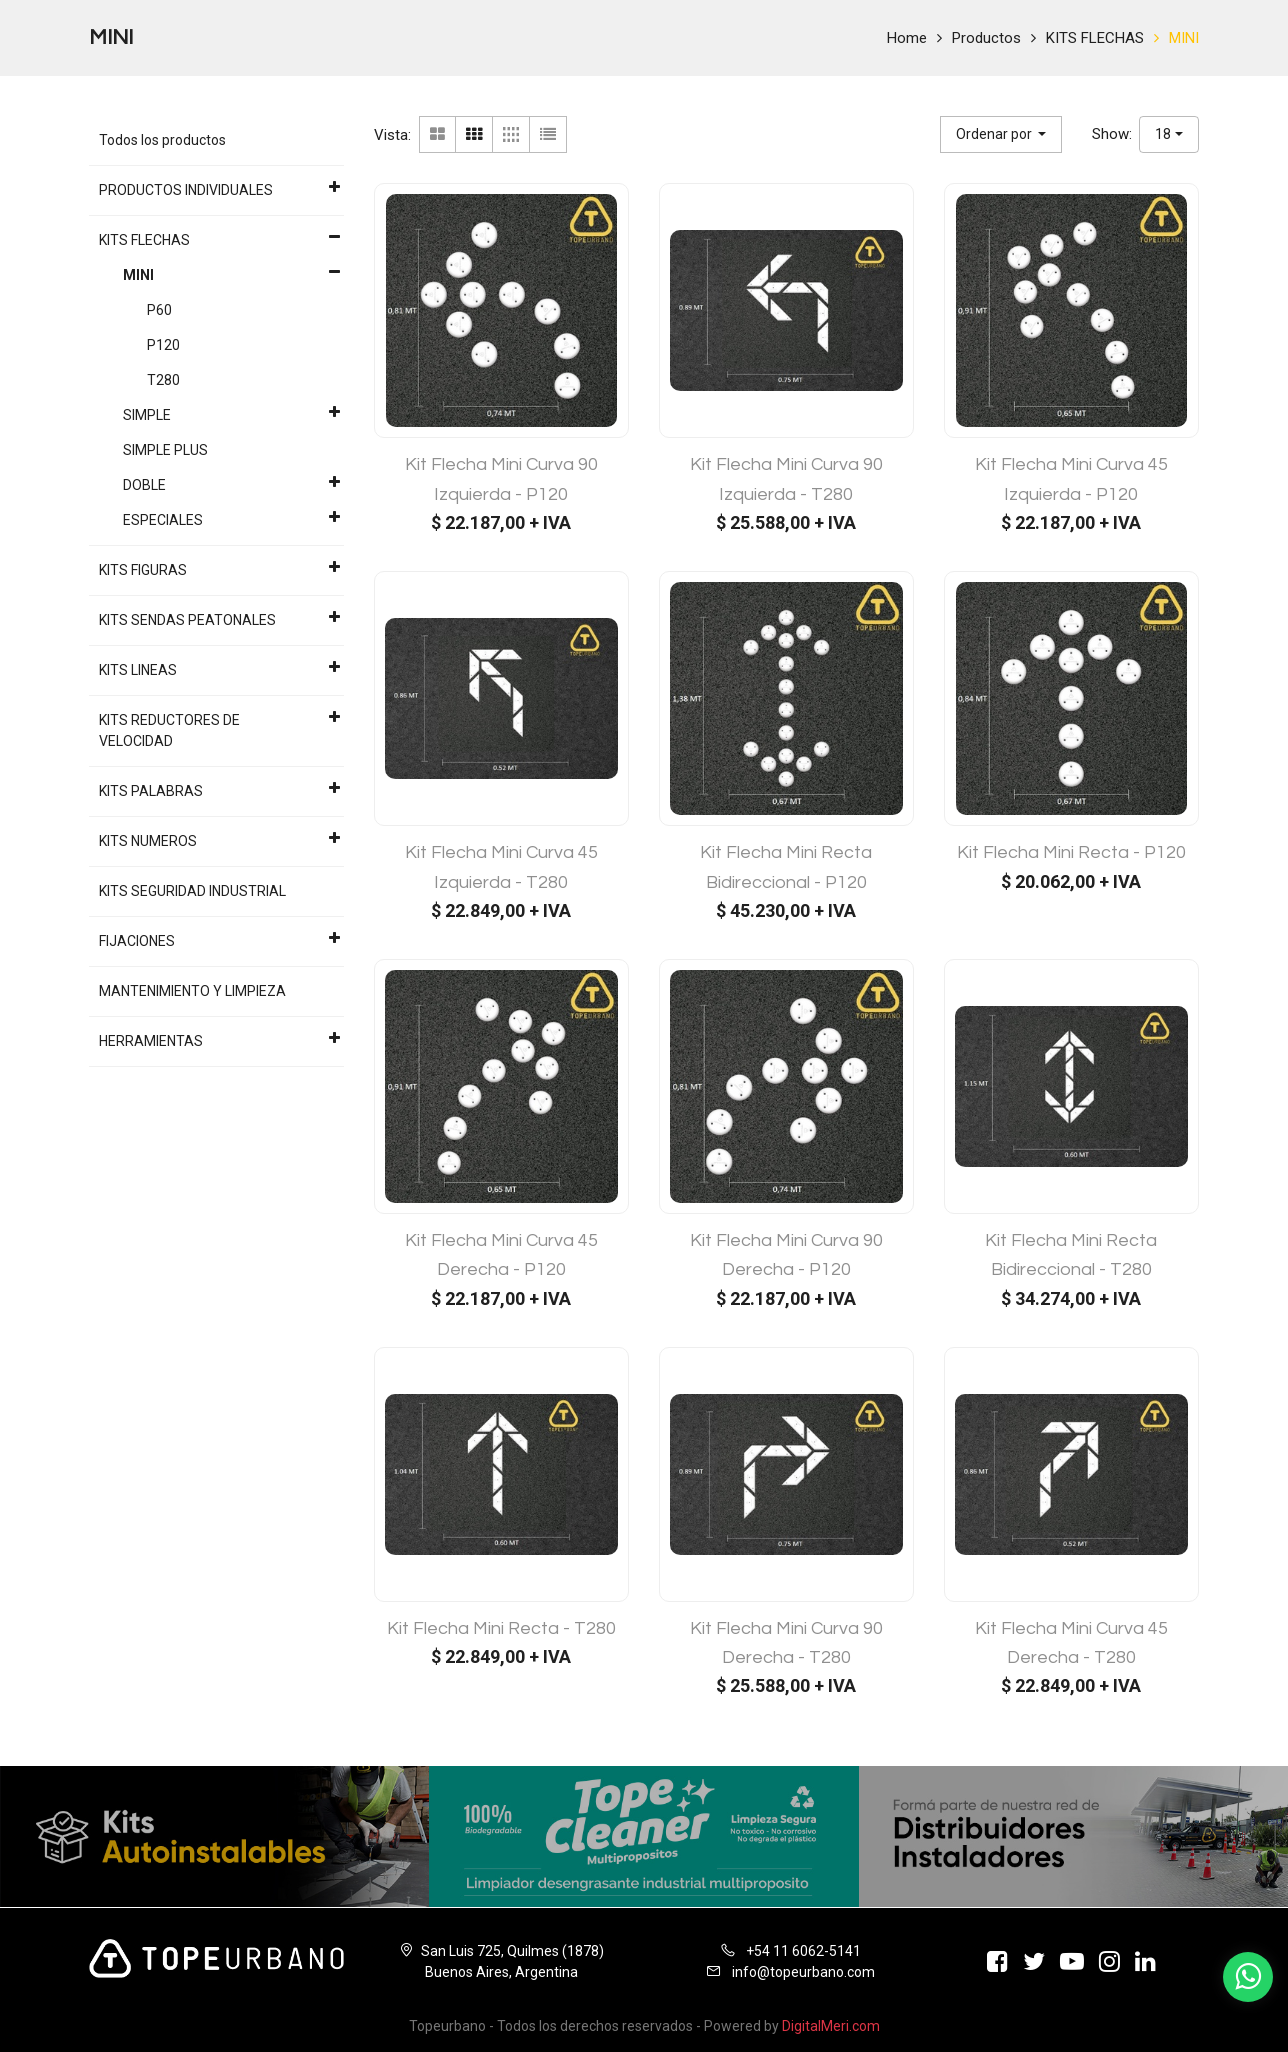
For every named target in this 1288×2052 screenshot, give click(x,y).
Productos (986, 38)
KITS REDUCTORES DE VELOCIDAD (169, 730)
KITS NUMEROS (148, 841)
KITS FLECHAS (1095, 38)
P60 (159, 310)
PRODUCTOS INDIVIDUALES (186, 190)
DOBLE (144, 485)
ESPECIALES (163, 520)
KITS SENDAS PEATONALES (187, 620)
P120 (163, 345)
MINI (1184, 38)
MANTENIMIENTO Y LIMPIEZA (192, 991)
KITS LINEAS (138, 670)
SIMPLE (147, 415)
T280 (163, 380)
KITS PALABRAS (151, 791)
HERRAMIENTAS (151, 1041)
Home (907, 38)
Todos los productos (162, 140)
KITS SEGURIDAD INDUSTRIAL (192, 891)
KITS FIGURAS (143, 570)
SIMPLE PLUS (165, 450)
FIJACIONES (137, 941)
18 (1163, 134)
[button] (1001, 134)
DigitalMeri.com (831, 2026)
